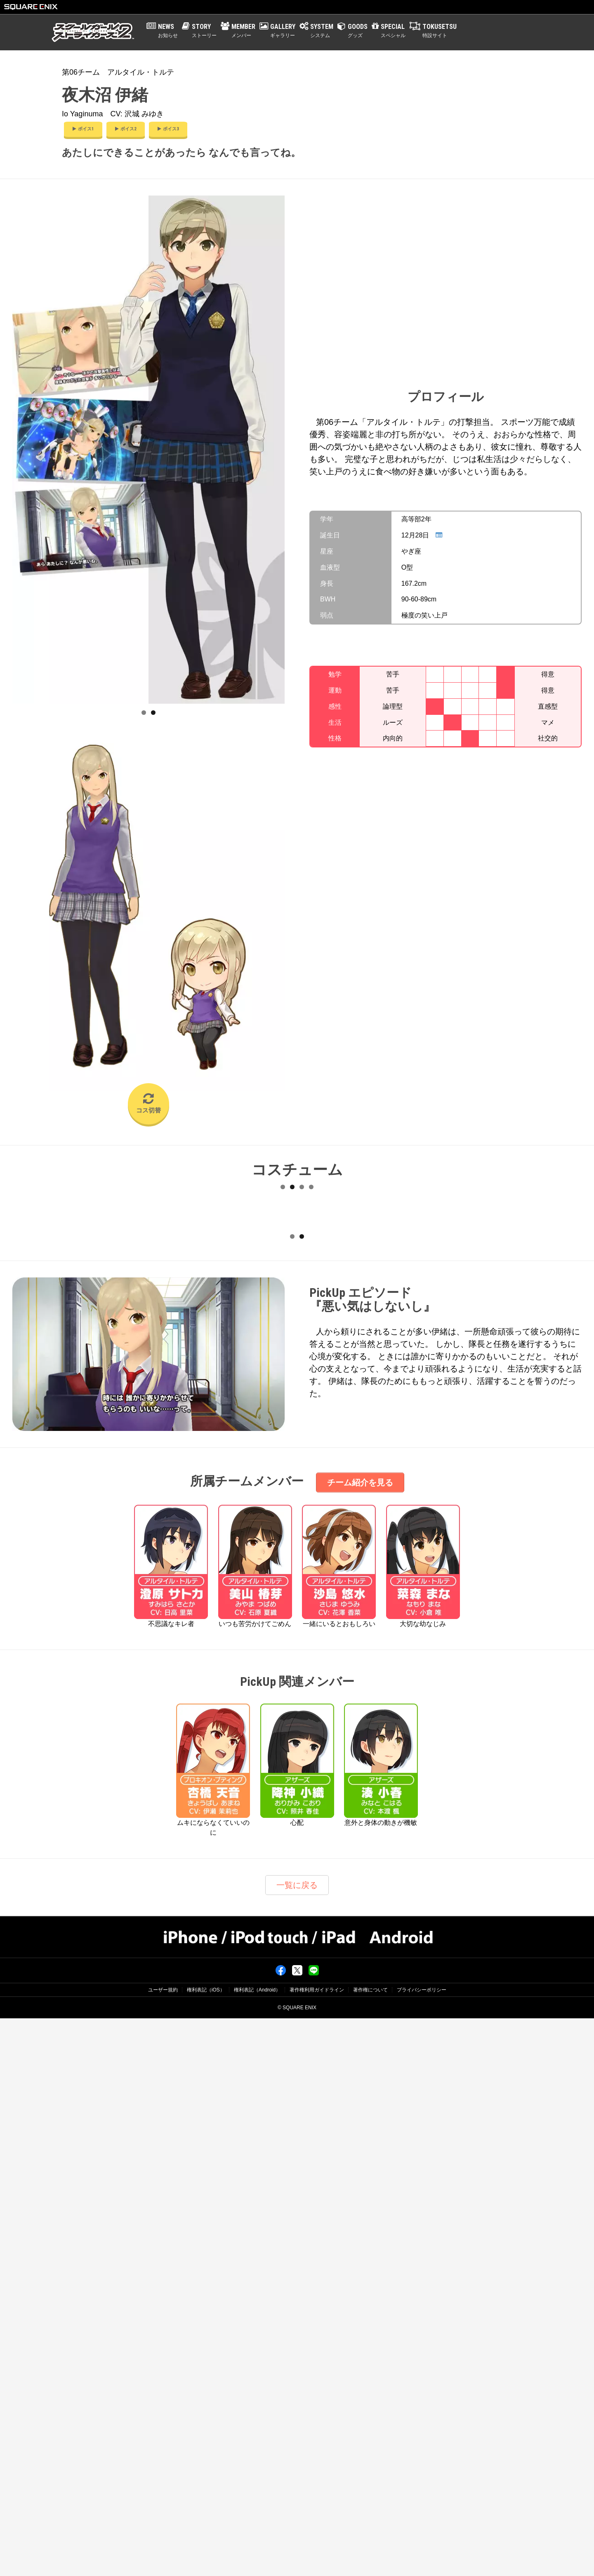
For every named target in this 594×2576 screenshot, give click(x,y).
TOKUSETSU (439, 31)
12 (311, 1467)
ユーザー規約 (163, 2547)
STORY (204, 31)
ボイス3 (168, 129)
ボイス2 (126, 129)
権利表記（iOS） (206, 2547)
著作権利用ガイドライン (317, 2547)
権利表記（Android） (257, 2547)
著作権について (370, 2547)
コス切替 (148, 1103)
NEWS (168, 31)
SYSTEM (321, 31)
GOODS (358, 31)
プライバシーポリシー (421, 2547)
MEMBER (243, 31)
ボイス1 (83, 129)
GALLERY (282, 31)
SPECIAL (393, 31)
